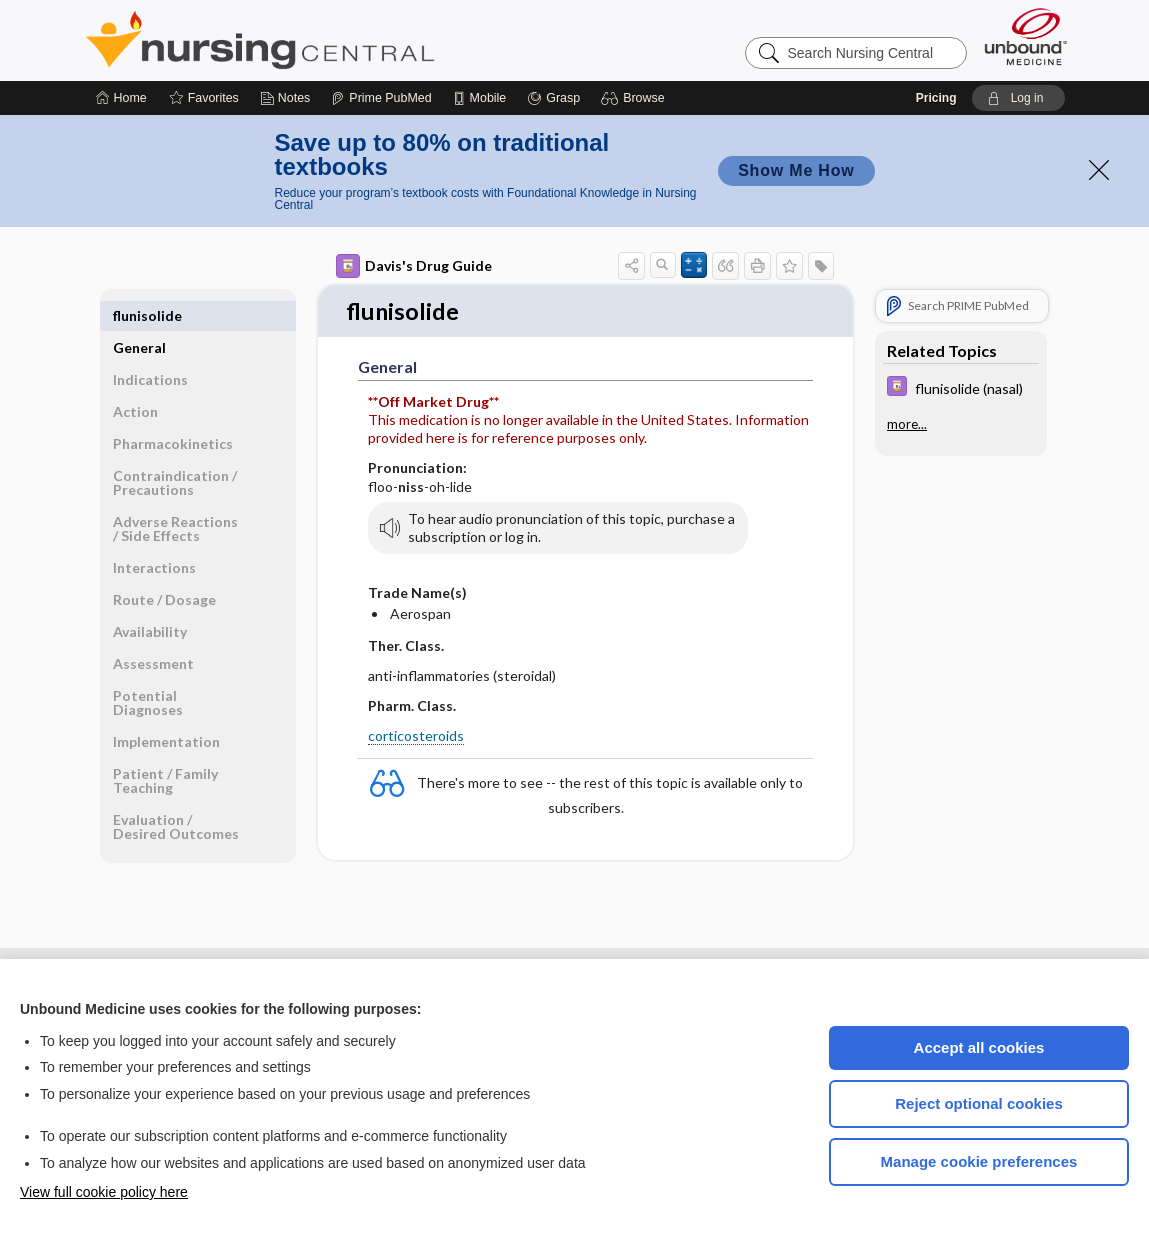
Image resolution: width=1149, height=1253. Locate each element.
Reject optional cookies (979, 1103)
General (139, 315)
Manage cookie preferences (979, 1161)
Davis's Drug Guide (414, 266)
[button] (635, 98)
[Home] (121, 98)
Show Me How (796, 170)
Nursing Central (335, 40)
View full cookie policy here (104, 1192)
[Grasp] (553, 98)
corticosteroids (416, 737)
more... (907, 424)
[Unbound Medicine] (1026, 36)
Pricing (936, 98)
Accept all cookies (979, 1047)
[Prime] (381, 98)
